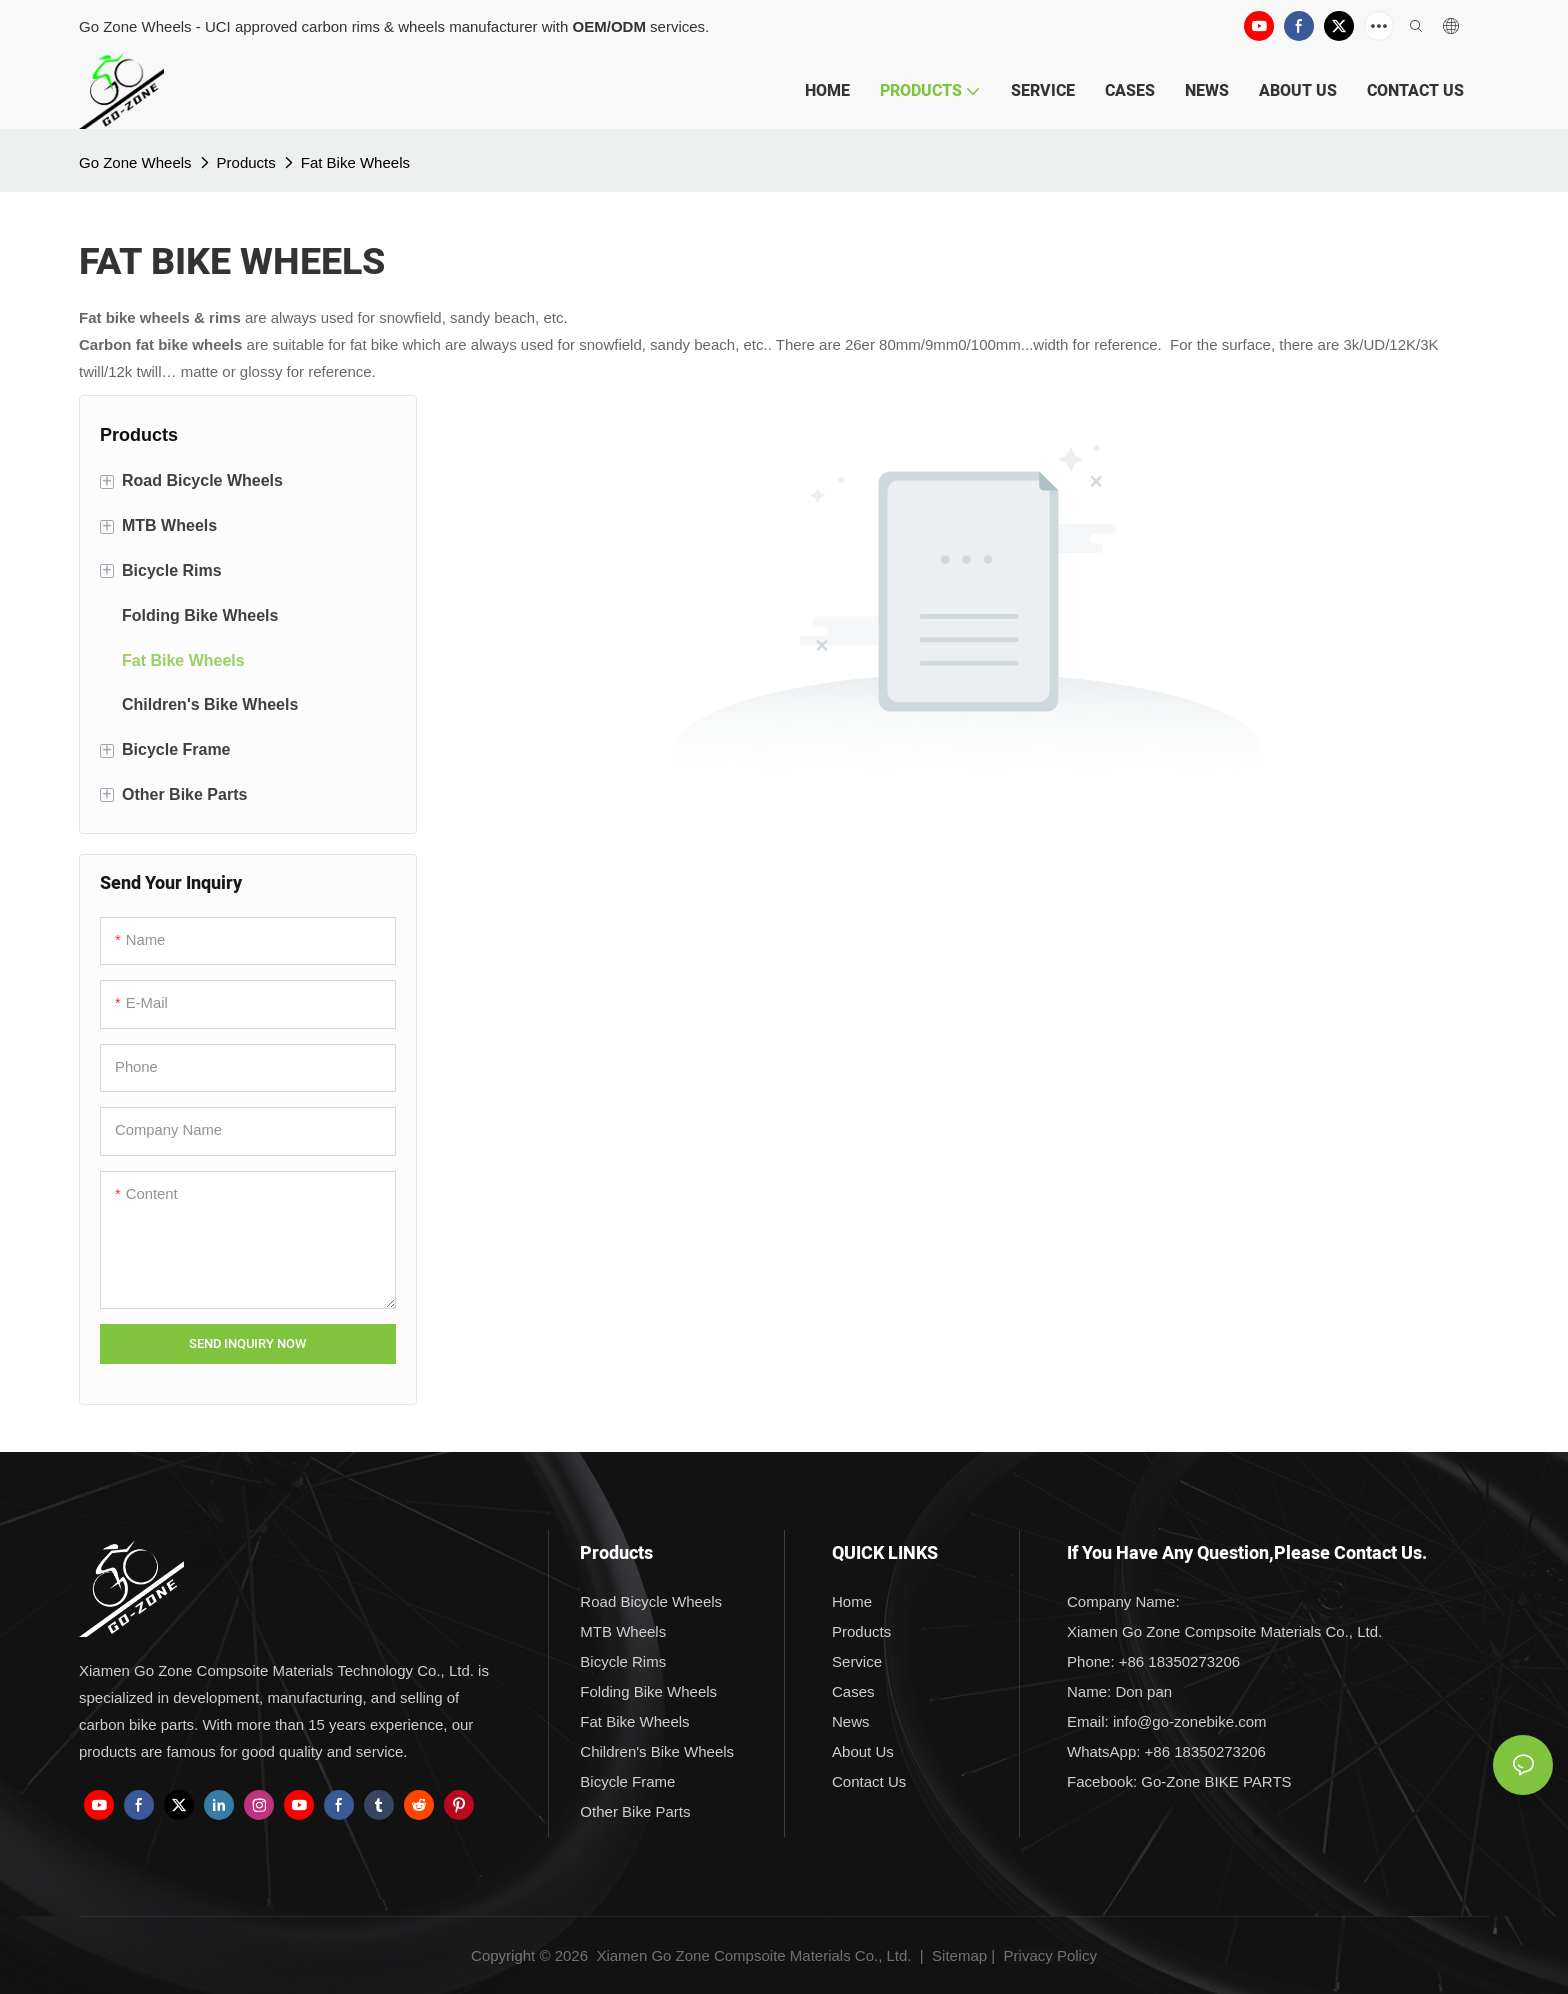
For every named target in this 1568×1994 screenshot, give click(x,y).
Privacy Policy (1050, 1955)
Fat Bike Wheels (355, 162)
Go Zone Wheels (135, 162)
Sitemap (957, 1955)
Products (246, 162)
